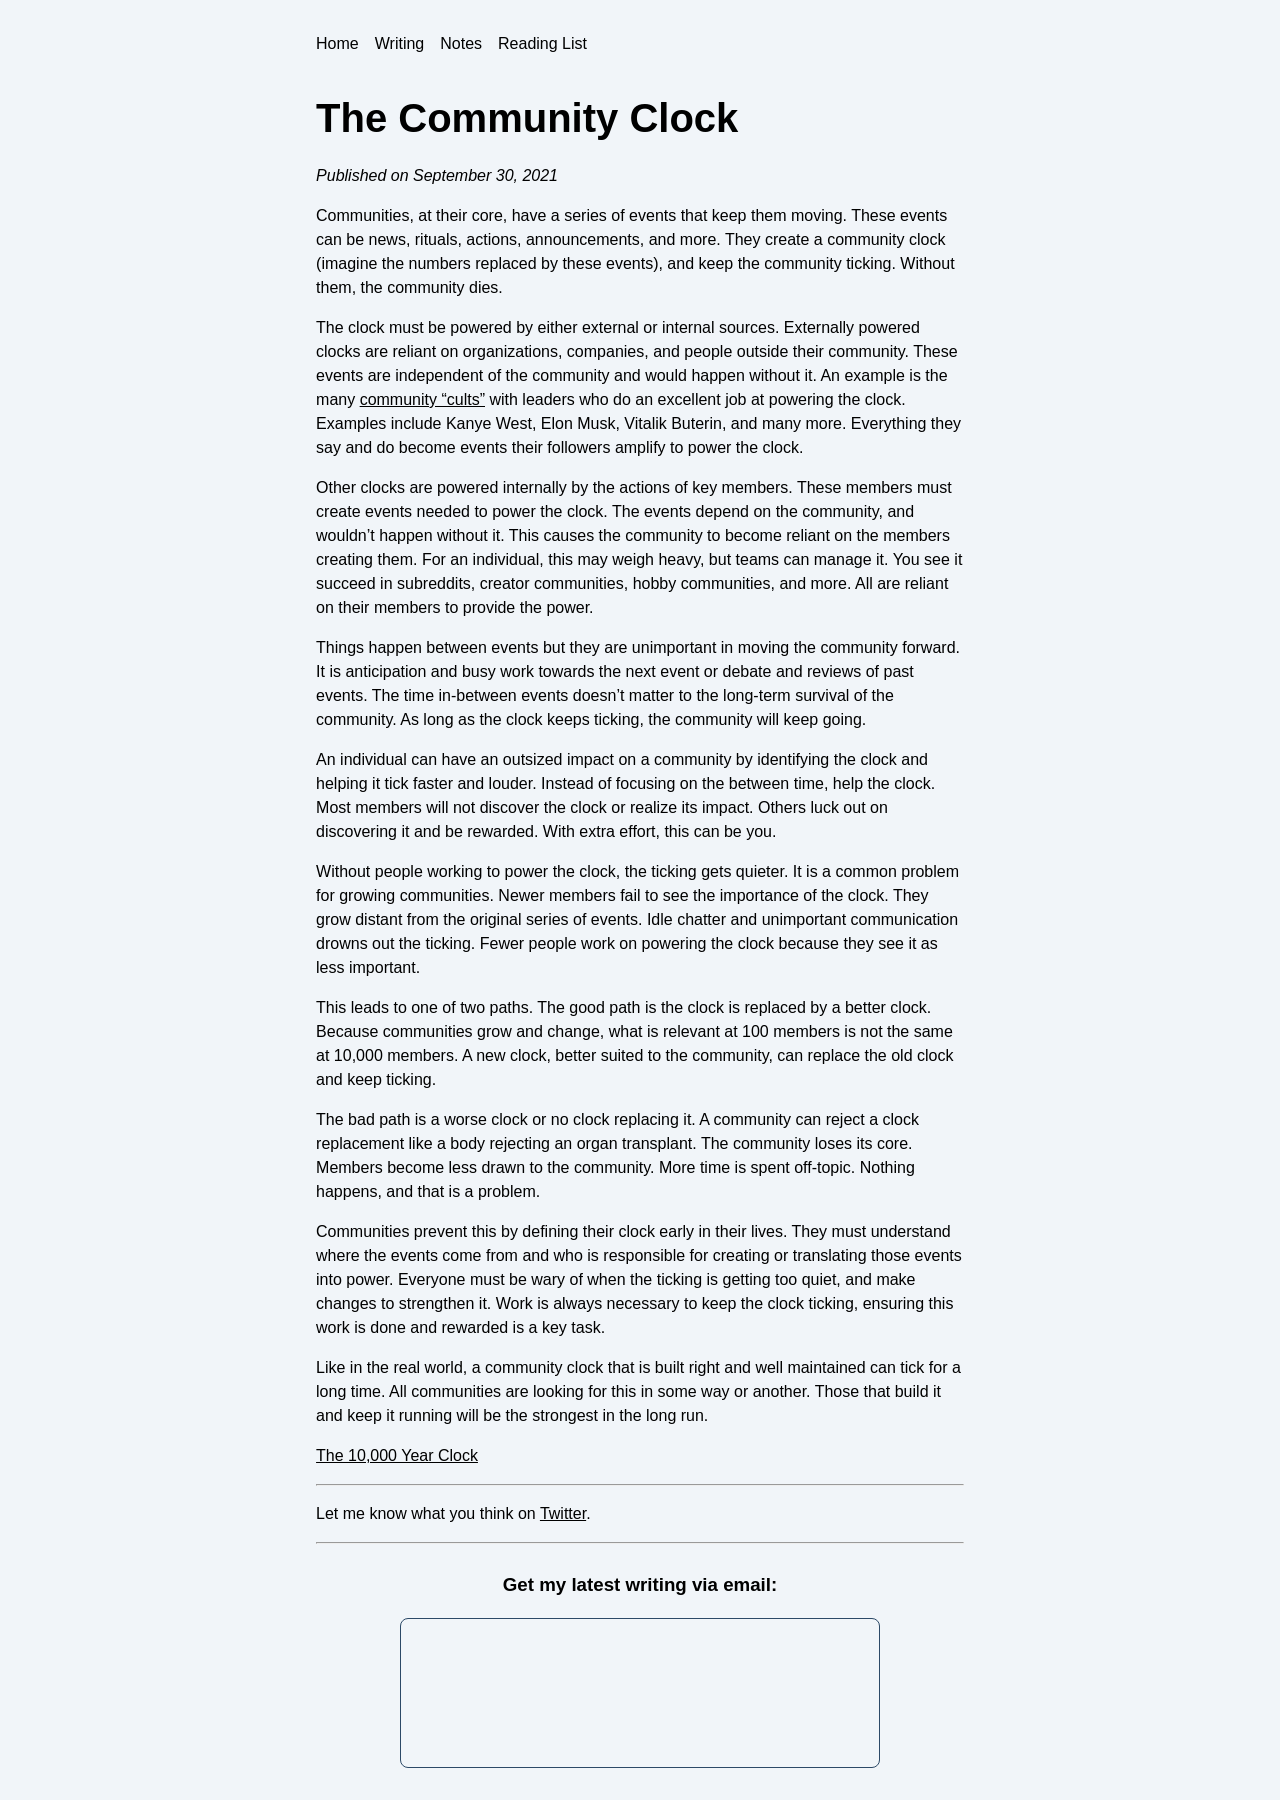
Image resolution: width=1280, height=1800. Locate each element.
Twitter (563, 1513)
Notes (461, 43)
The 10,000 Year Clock (397, 1455)
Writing (400, 43)
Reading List (542, 43)
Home (337, 43)
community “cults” (422, 399)
